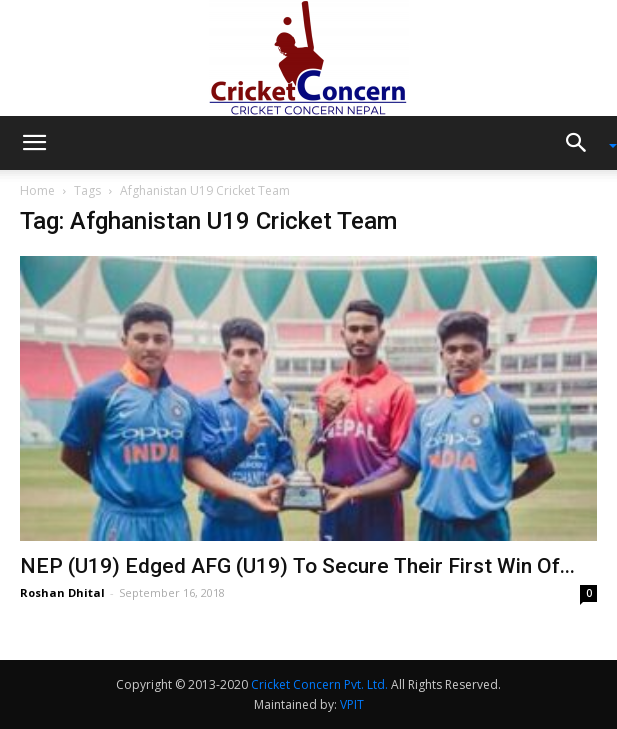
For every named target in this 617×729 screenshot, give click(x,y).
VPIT (352, 704)
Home (37, 190)
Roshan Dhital (62, 592)
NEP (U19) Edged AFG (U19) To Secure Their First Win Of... (297, 566)
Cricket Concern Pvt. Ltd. (319, 684)
